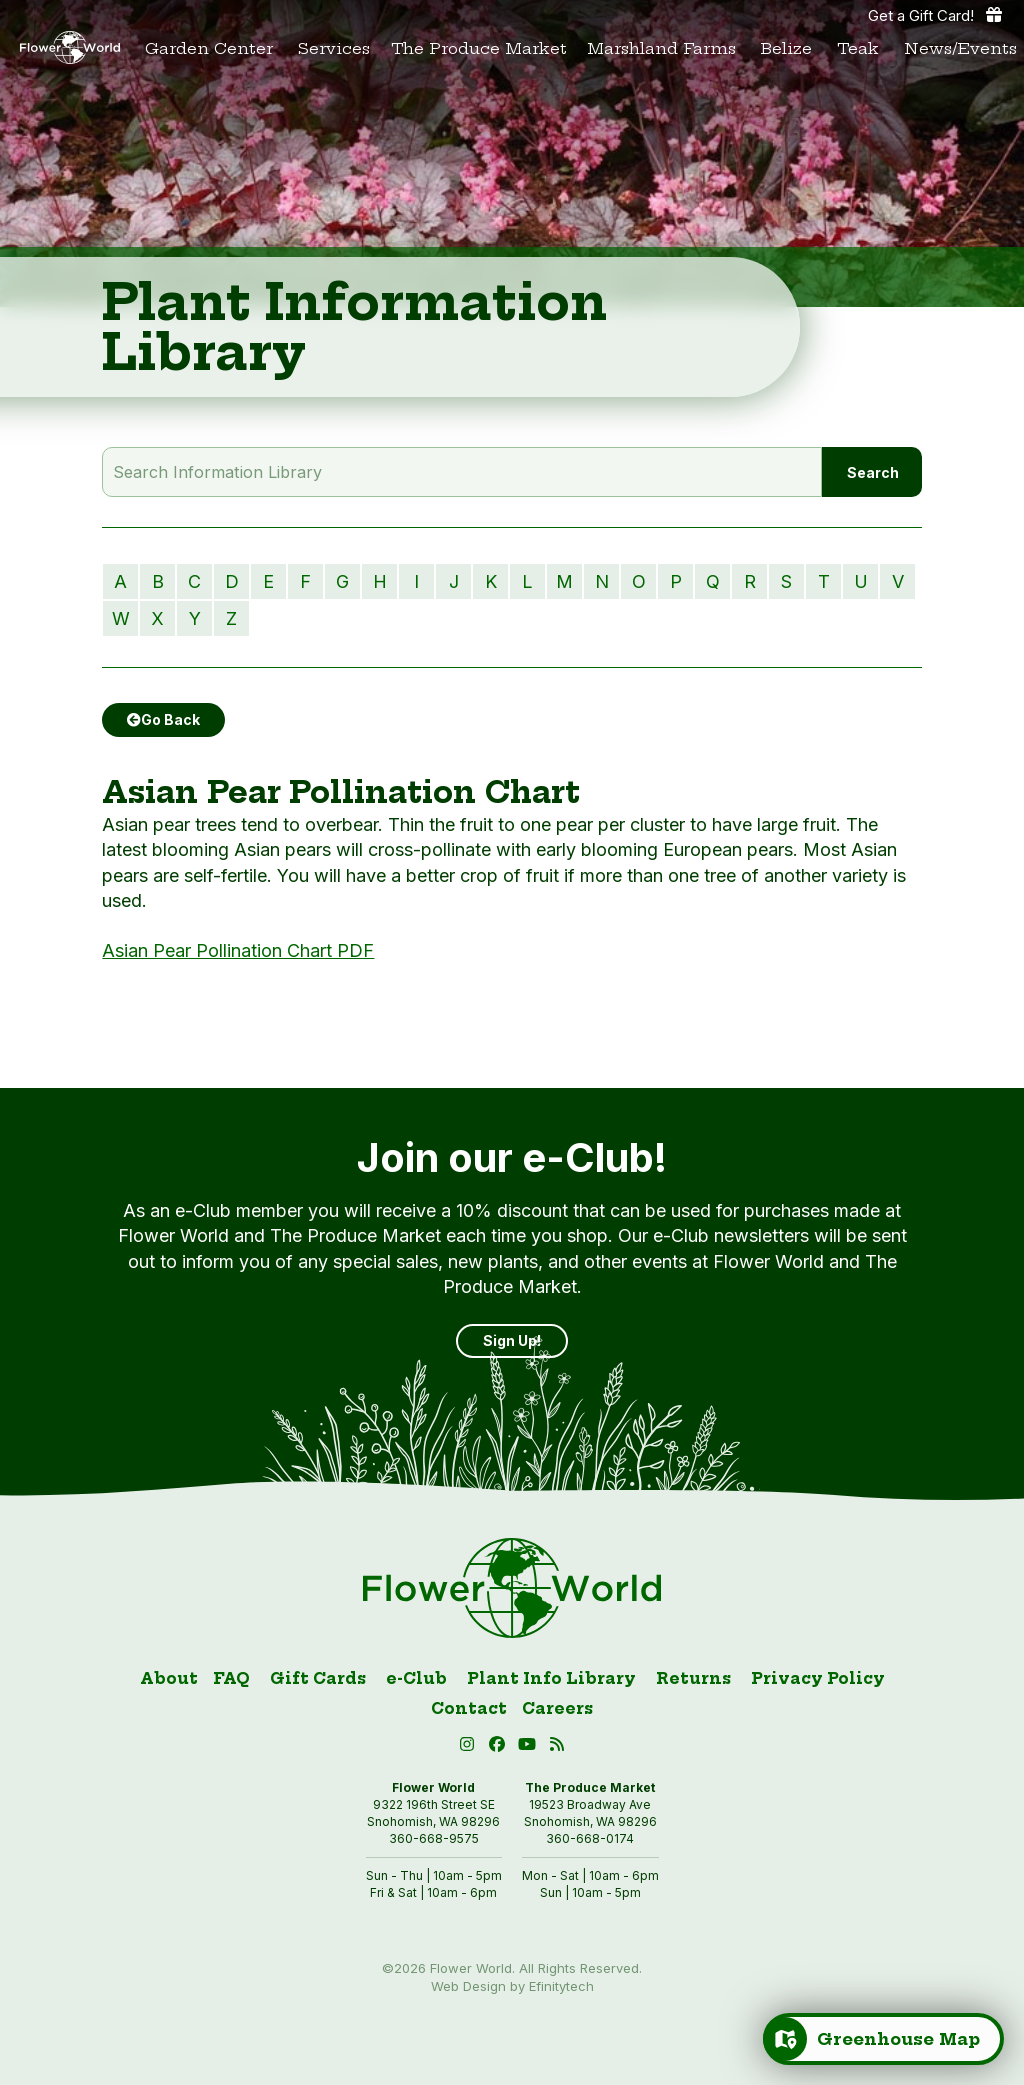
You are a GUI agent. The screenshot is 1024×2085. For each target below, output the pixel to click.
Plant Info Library (551, 1678)
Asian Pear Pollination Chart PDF (238, 950)
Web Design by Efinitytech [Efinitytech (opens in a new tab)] (512, 1986)
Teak (858, 48)
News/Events (960, 48)
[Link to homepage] (70, 48)
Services (334, 48)
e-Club (416, 1678)
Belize (786, 48)
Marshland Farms (661, 48)
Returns (693, 1678)
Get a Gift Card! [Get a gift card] (936, 15)
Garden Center (209, 48)
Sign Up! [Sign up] (512, 1340)
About (169, 1678)
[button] (530, 1747)
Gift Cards (318, 1678)
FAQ (231, 1678)
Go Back (163, 719)
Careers (557, 1708)
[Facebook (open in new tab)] (500, 1747)
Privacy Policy (818, 1678)
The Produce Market (479, 48)
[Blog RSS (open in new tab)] (557, 1747)
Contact (469, 1708)
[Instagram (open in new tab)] (470, 1747)
